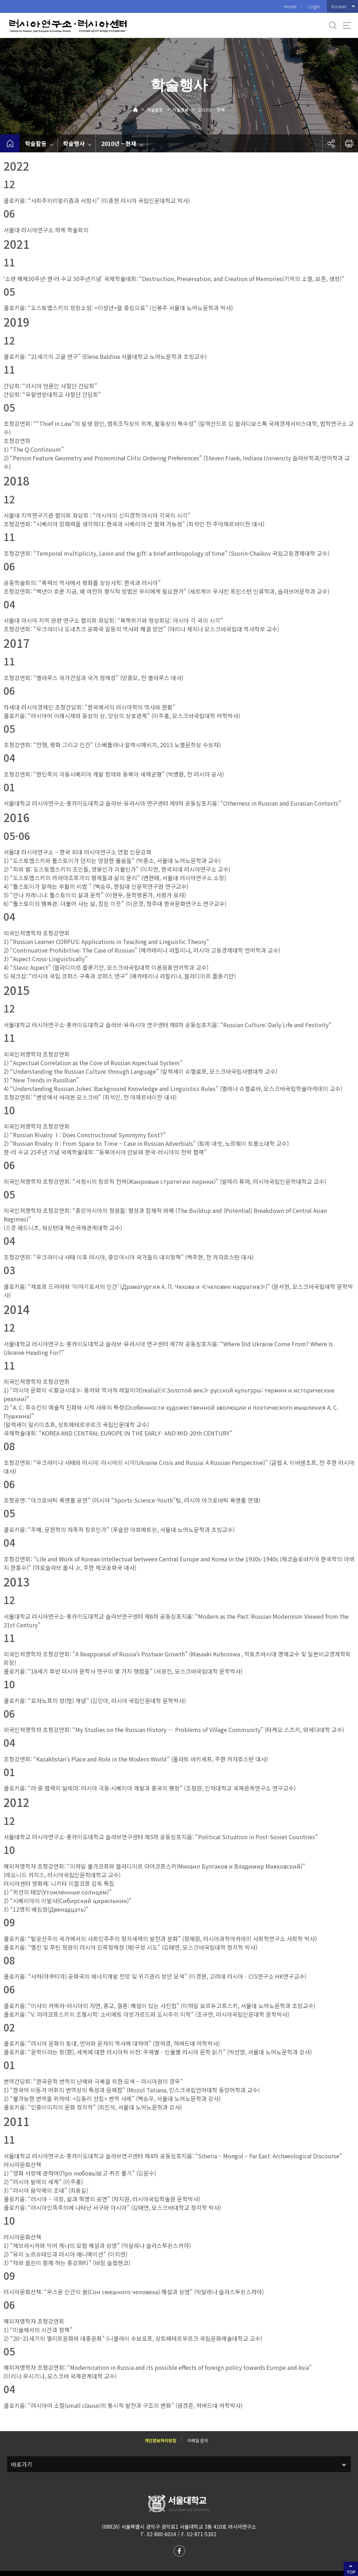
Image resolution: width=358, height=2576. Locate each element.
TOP (351, 2572)
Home (290, 6)
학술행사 (180, 109)
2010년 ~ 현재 (211, 109)
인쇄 (349, 143)
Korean (339, 6)
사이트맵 (347, 25)
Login (314, 6)
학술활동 (155, 109)
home (10, 143)
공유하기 (331, 143)
